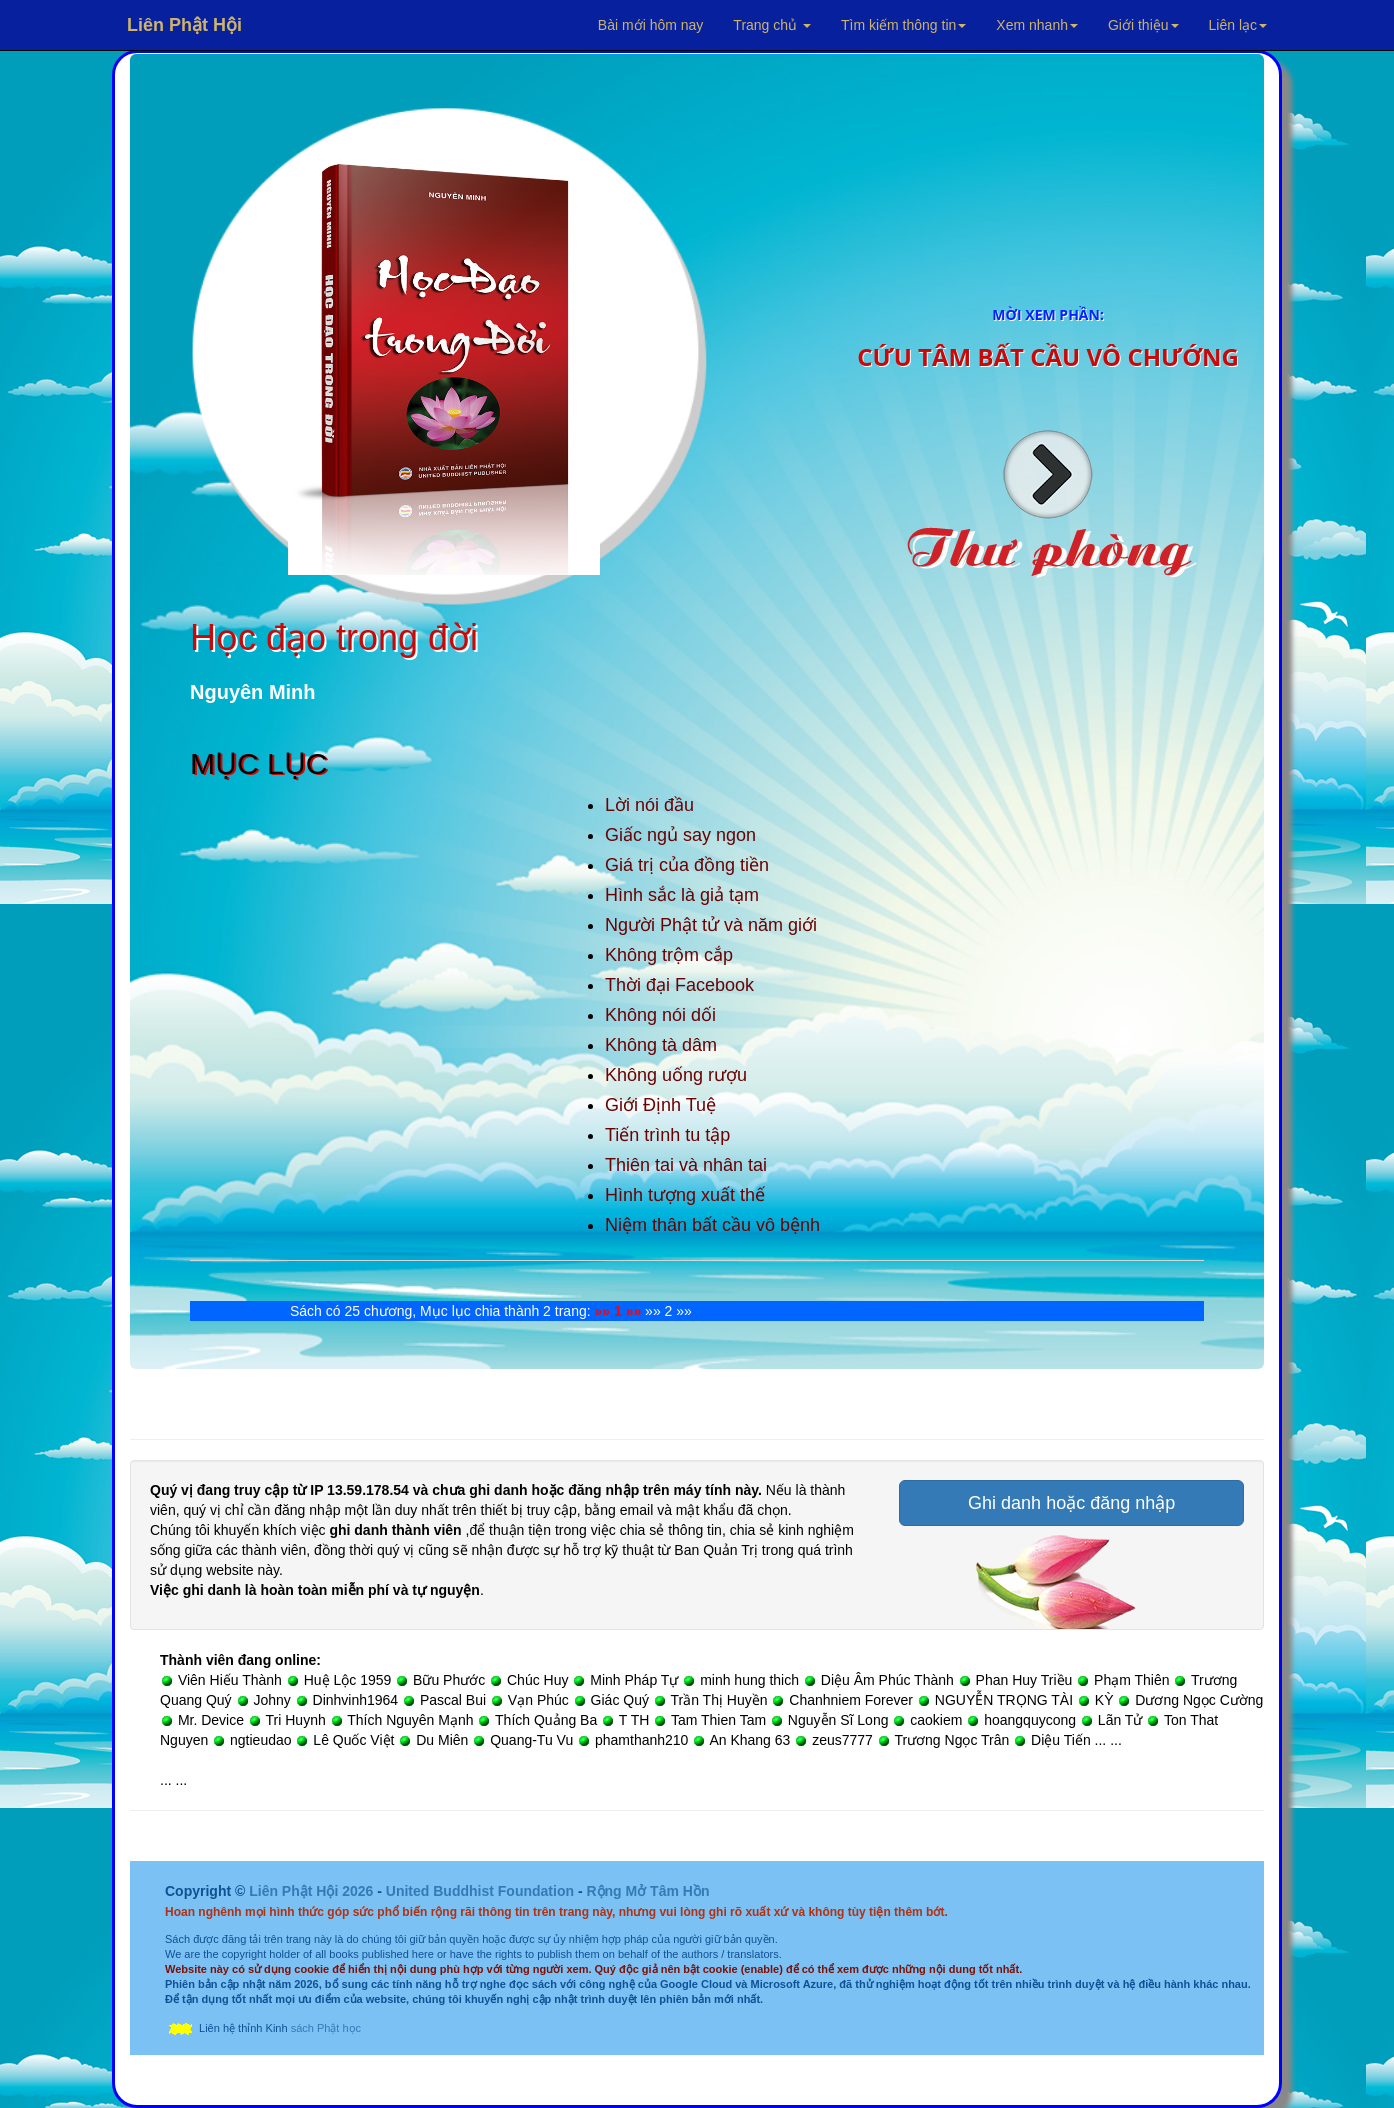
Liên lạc (1238, 25)
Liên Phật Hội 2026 (313, 1891)
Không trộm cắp (669, 955)
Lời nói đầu (649, 805)
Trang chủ (772, 25)
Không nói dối (660, 1015)
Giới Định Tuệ (660, 1105)
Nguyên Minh (253, 692)
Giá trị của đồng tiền (687, 865)
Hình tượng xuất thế (685, 1195)
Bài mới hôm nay (650, 25)
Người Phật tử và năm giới (711, 925)
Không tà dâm (661, 1045)
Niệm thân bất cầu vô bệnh (712, 1225)
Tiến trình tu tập (667, 1135)
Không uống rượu (676, 1075)
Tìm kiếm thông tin (903, 25)
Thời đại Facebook (679, 985)
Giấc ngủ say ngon (680, 835)
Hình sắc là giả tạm (682, 895)
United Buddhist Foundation (480, 1891)
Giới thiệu (1143, 25)
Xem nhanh (1037, 25)
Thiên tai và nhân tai (686, 1165)
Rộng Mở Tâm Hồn (647, 1891)
